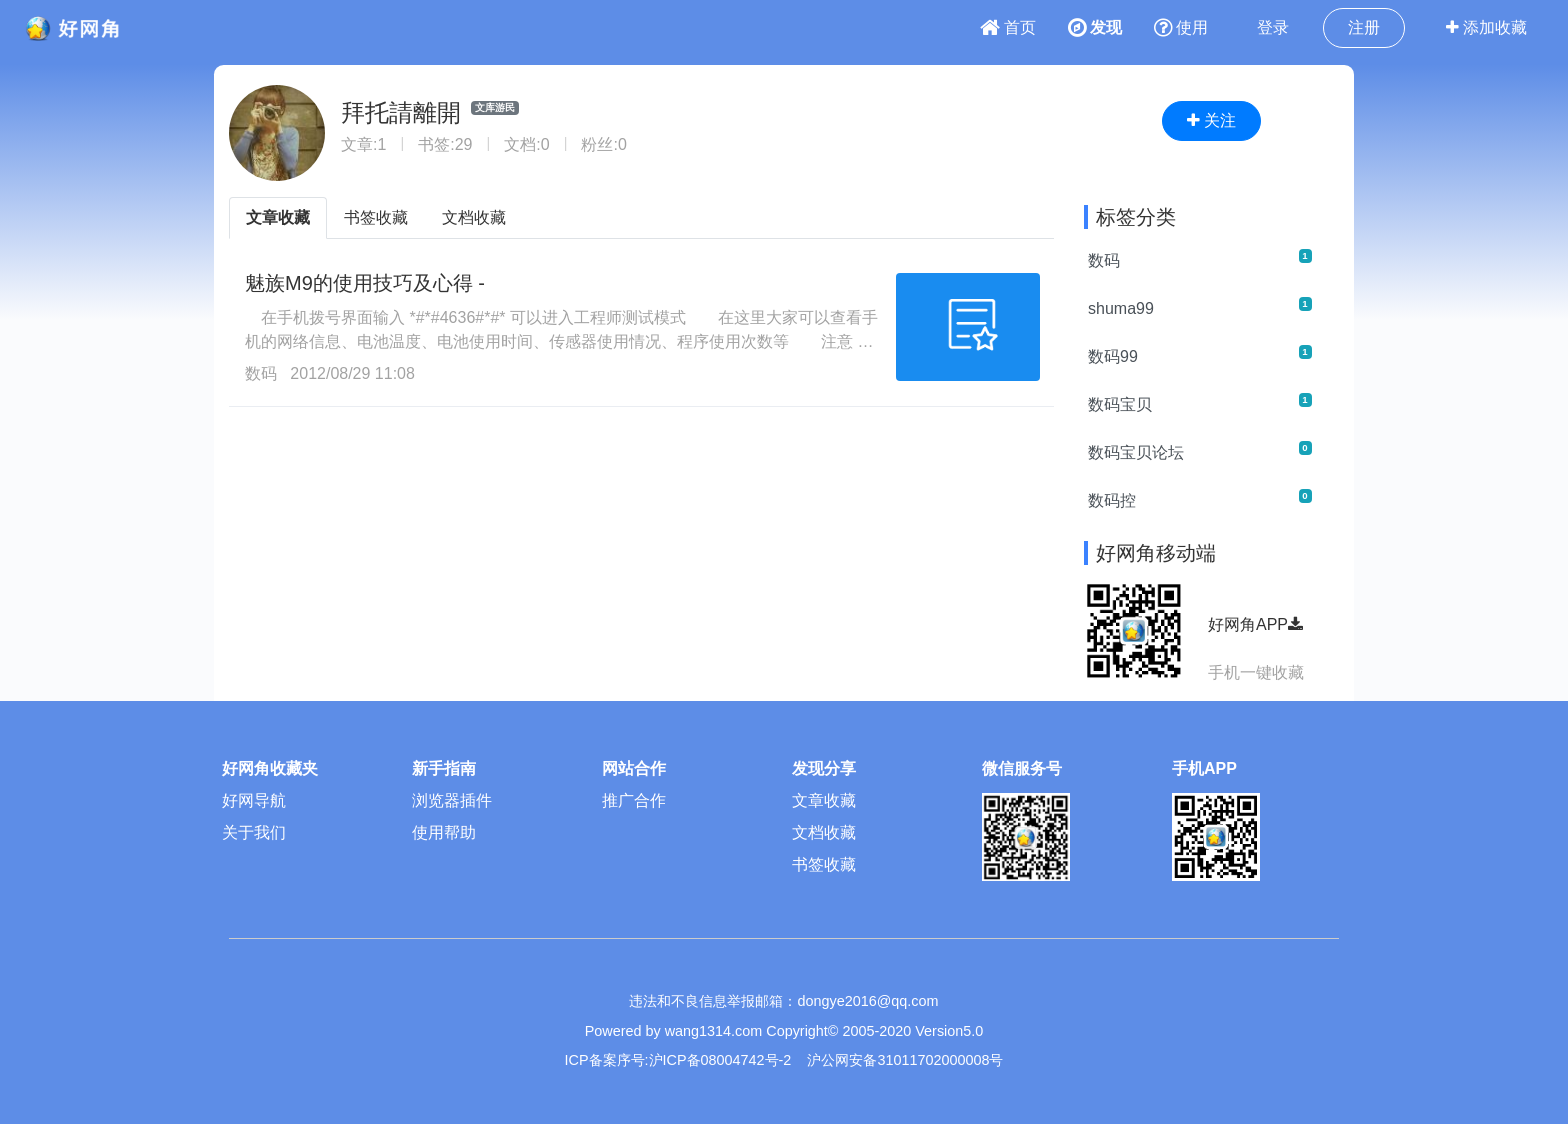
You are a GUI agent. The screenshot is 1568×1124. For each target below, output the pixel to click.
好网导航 (254, 800)
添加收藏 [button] (1486, 27)
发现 (1095, 27)
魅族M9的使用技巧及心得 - (365, 283)
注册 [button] (1364, 27)
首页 (1008, 27)
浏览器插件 (452, 800)
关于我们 (254, 832)
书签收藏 (376, 217)
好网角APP (1255, 624)
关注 (1211, 120)
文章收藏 (278, 217)
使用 (1181, 27)
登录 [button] (1273, 27)
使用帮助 (444, 832)
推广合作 (634, 800)
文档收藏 (474, 217)
